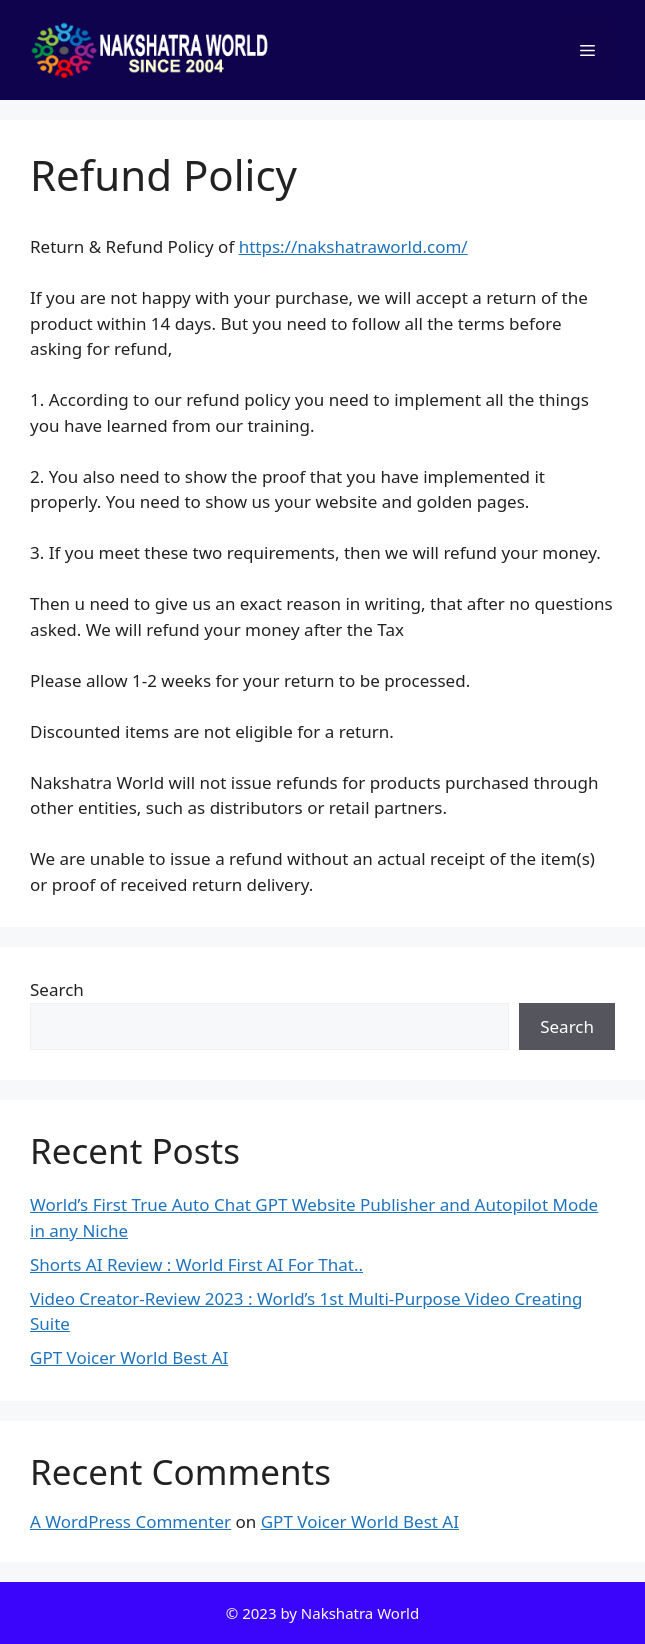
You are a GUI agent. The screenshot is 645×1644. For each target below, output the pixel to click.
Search (57, 989)
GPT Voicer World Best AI (129, 1357)
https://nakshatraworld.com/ (353, 246)
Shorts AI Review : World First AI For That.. (196, 1264)
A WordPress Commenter (130, 1521)
